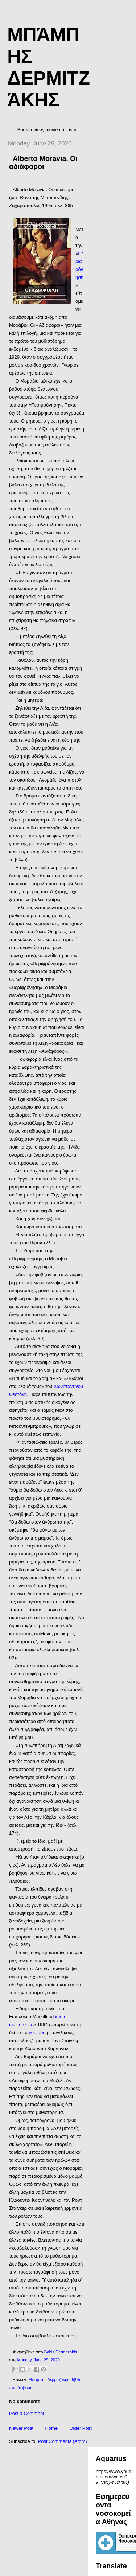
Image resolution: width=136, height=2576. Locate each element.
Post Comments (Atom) (62, 2441)
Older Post (80, 2428)
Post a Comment (26, 2413)
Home (51, 2428)
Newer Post (21, 2428)
